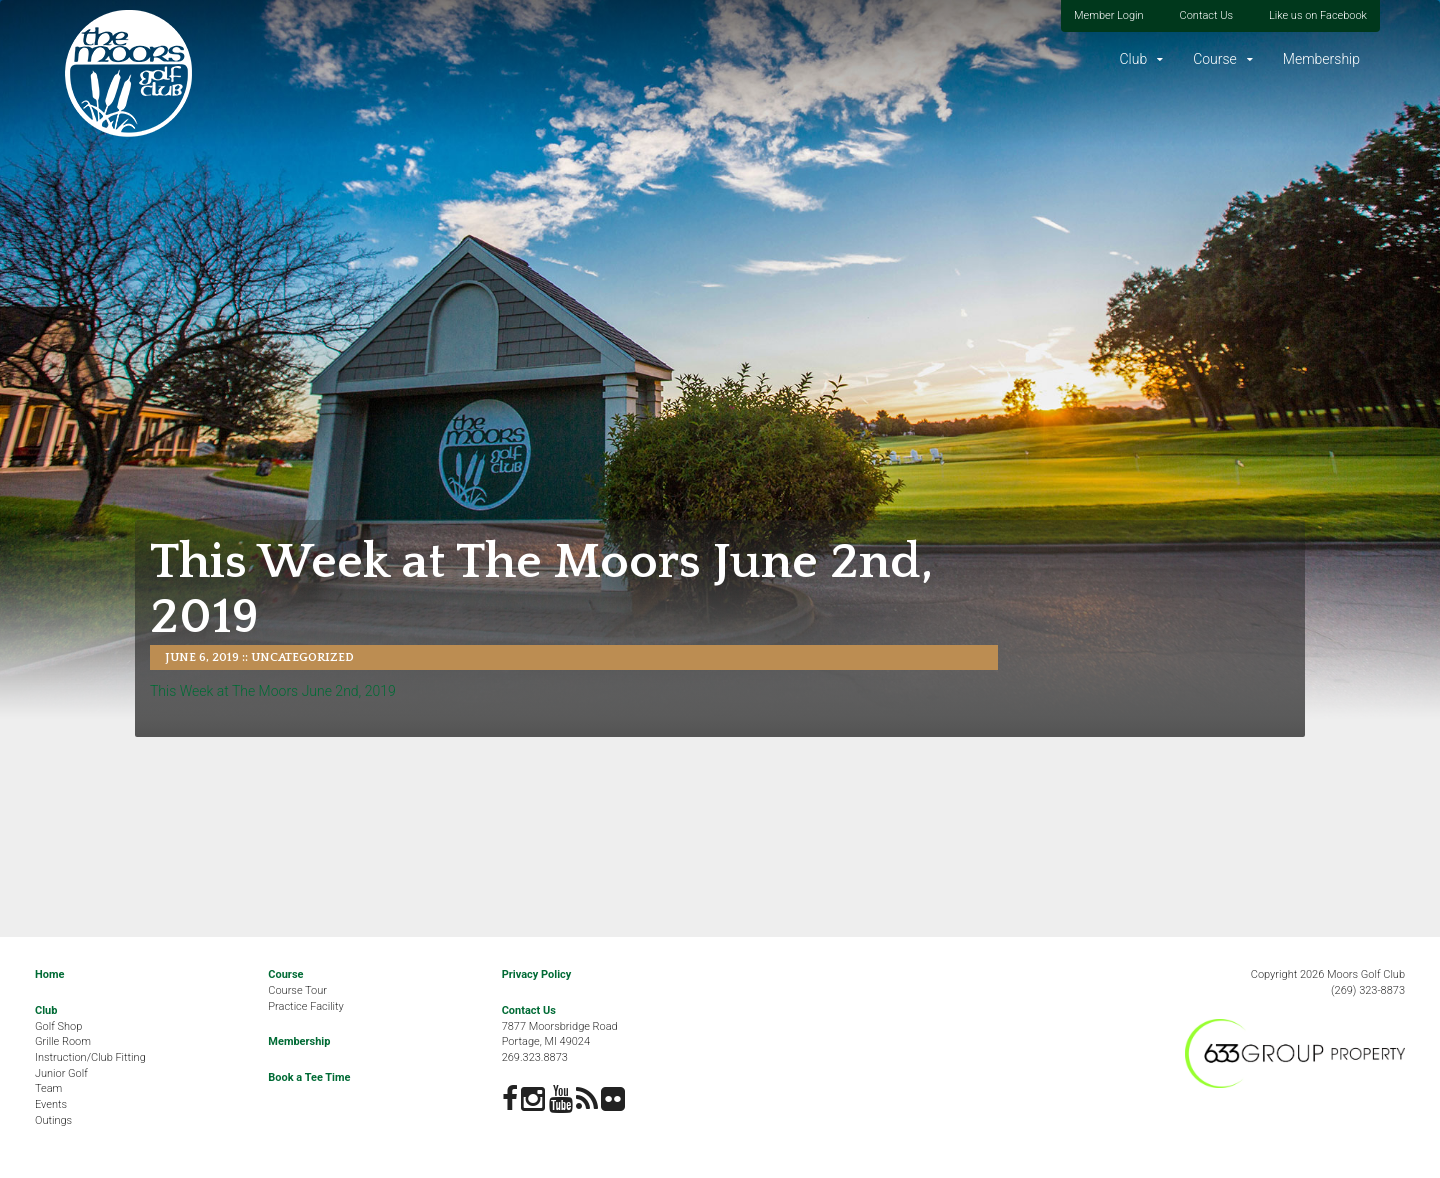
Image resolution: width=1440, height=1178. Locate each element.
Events (51, 1104)
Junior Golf (61, 1073)
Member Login (1109, 15)
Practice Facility (306, 1006)
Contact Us (1206, 15)
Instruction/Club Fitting (90, 1057)
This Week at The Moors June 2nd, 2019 (273, 691)
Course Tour (297, 990)
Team (48, 1088)
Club (1133, 59)
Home (49, 974)
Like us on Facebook (1318, 15)
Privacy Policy (537, 974)
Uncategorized (302, 657)
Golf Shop (58, 1026)
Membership (1321, 59)
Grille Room (63, 1041)
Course (1215, 59)
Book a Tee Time (309, 1077)
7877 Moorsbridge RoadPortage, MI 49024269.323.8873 (560, 1042)
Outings (53, 1120)
